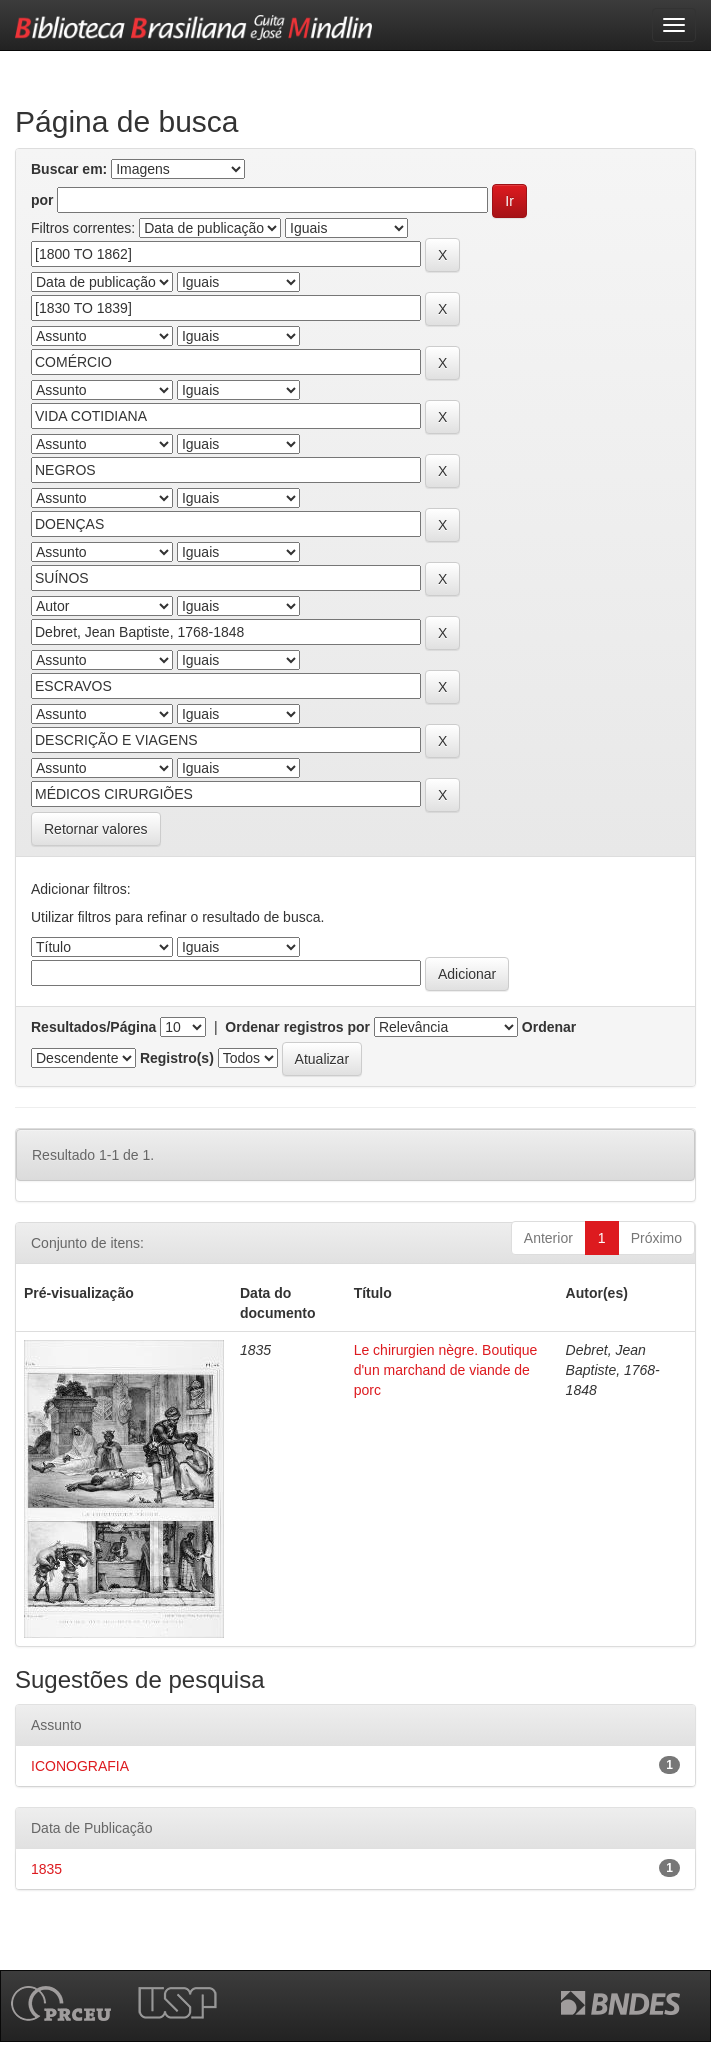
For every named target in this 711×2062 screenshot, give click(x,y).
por (42, 200)
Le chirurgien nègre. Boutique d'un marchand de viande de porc (446, 1370)
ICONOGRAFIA (80, 1766)
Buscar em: (69, 169)
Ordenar (549, 1027)
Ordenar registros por (297, 1027)
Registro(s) (177, 1058)
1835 (46, 1869)
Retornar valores (96, 829)
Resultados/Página (93, 1027)
